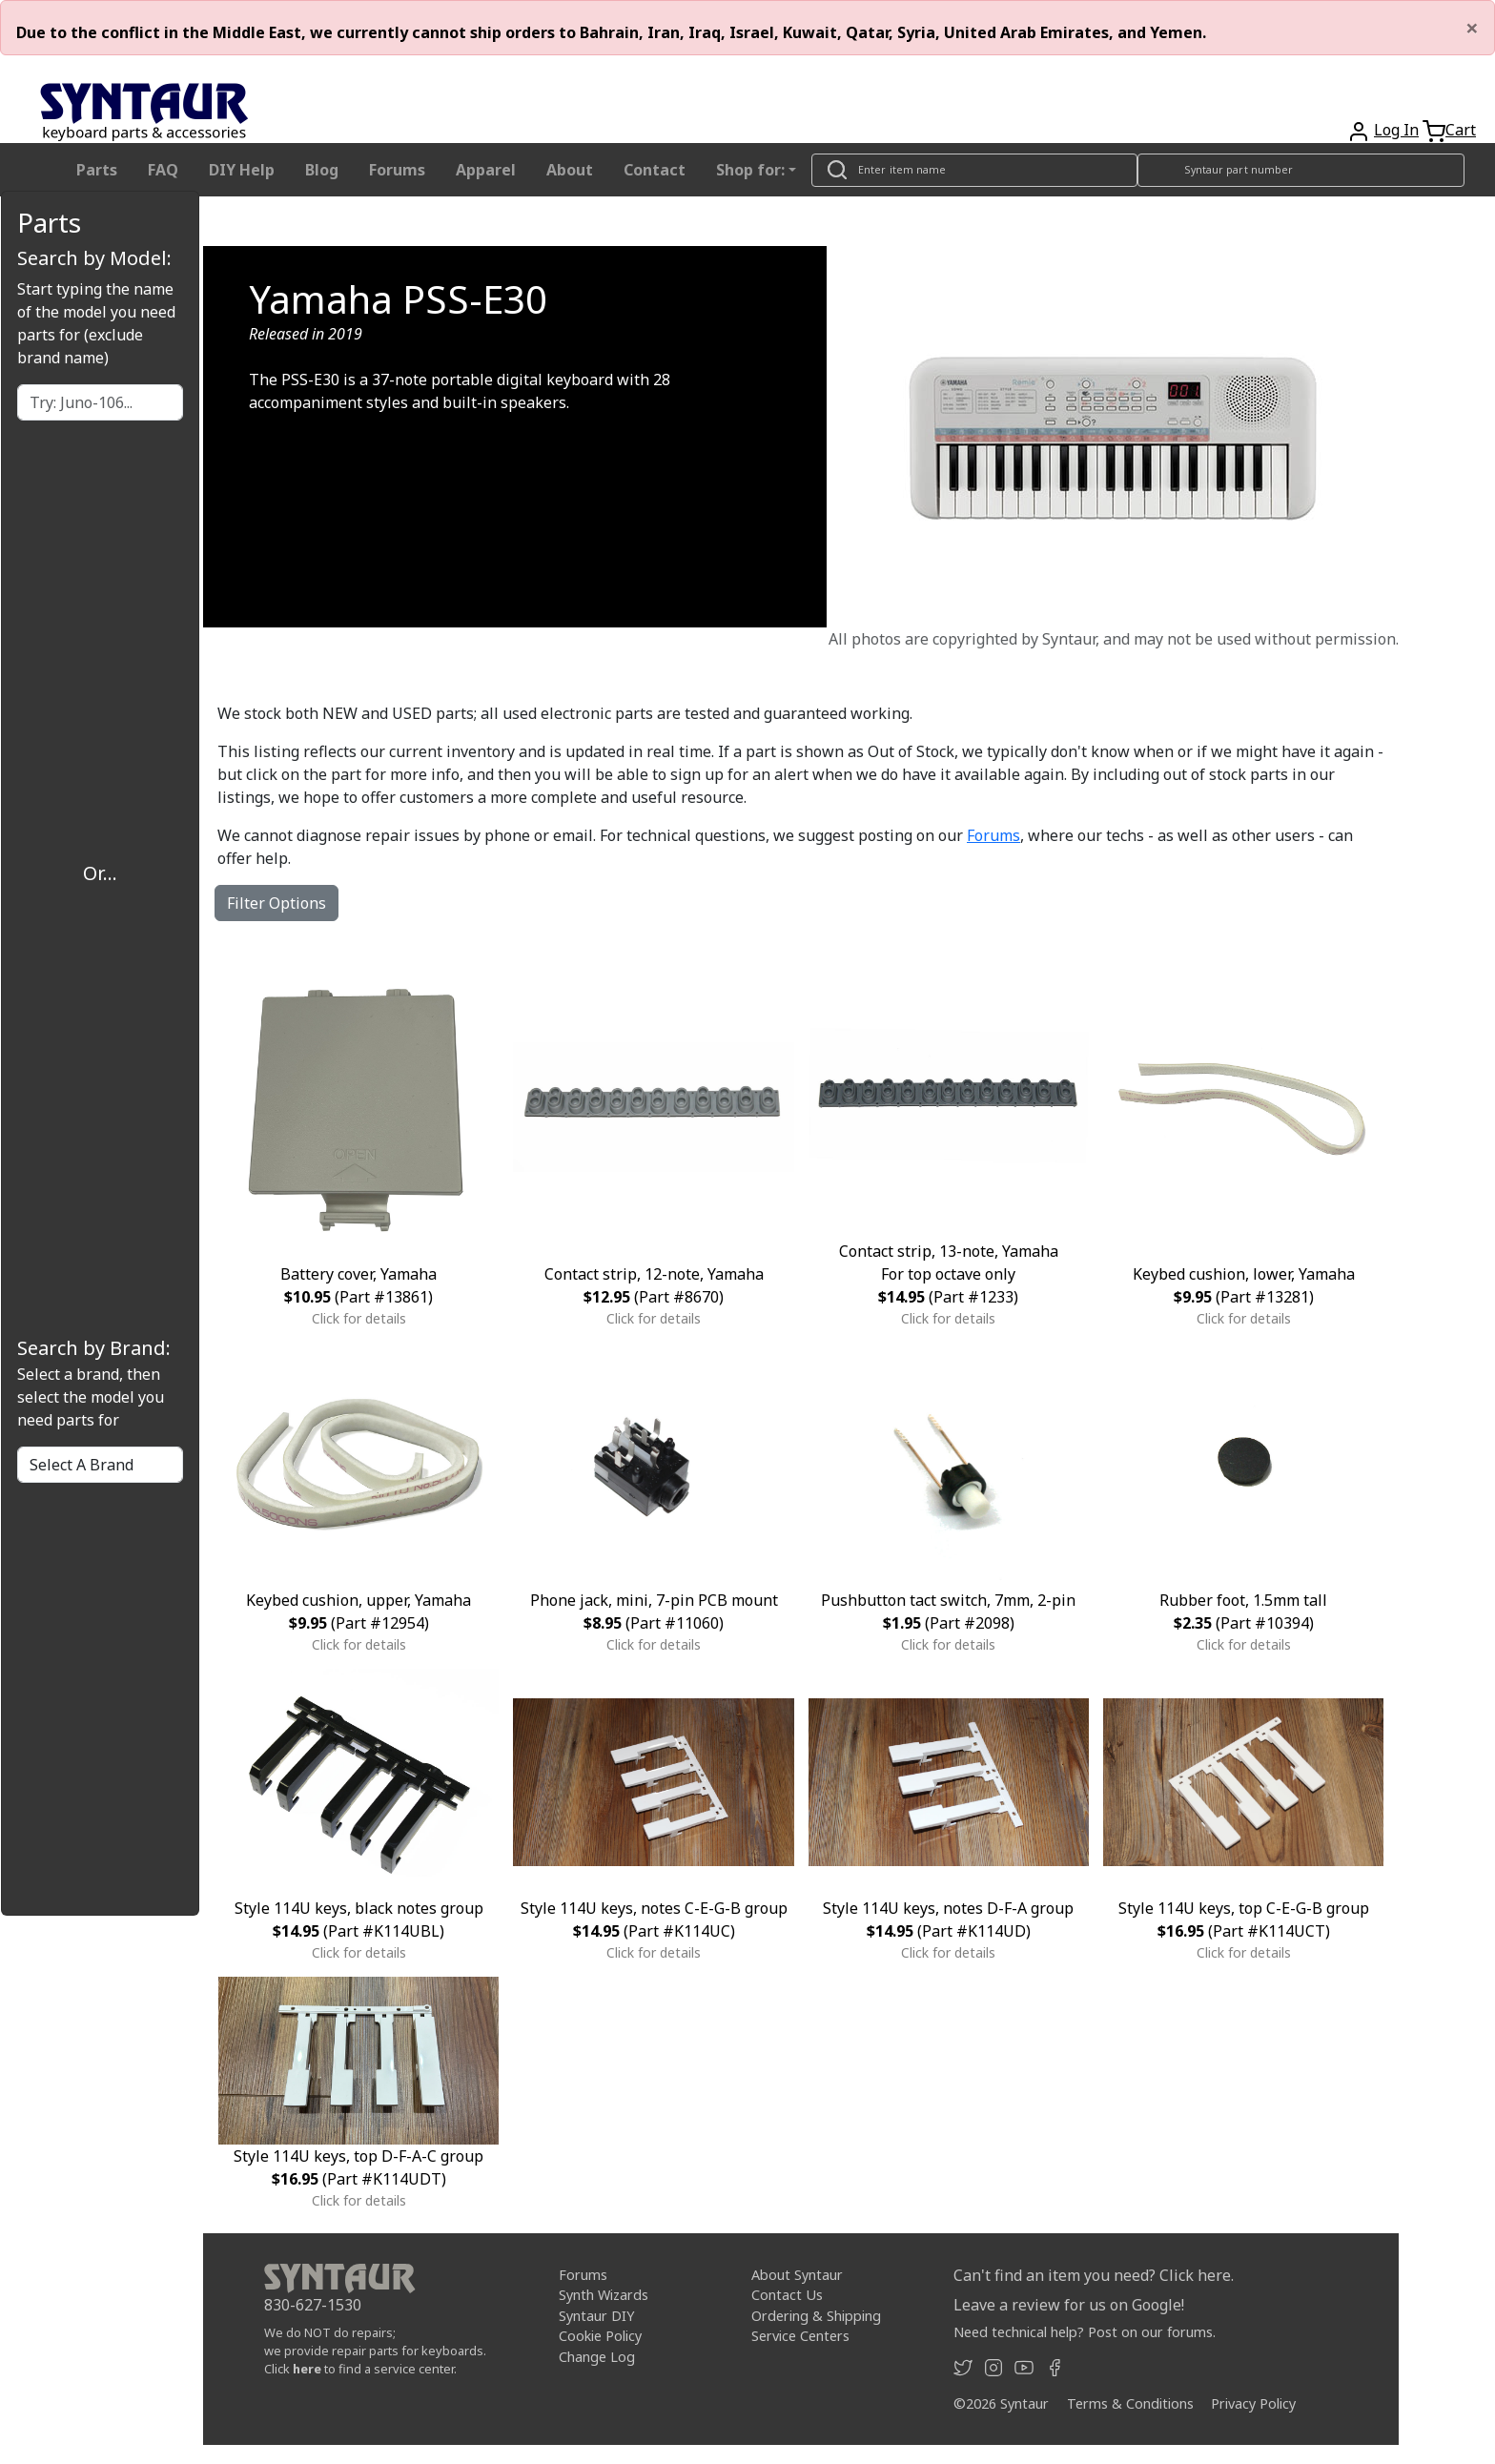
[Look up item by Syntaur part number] (1301, 170)
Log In (1396, 129)
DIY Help (242, 169)
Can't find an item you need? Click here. (1093, 2275)
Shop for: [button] (750, 169)
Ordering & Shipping (816, 2316)
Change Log (597, 2357)
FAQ (163, 169)
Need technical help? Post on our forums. (1084, 2332)
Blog (321, 169)
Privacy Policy (1253, 2403)
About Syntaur (797, 2274)
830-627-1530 (312, 2304)
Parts (96, 169)
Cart (1460, 129)
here (307, 2368)
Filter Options (276, 903)
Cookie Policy (600, 2336)
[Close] (1472, 27)
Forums (397, 169)
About (569, 169)
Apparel (486, 169)
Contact (655, 169)
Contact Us (787, 2295)
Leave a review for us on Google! (1068, 2304)
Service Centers (800, 2336)
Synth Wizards (603, 2295)
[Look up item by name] (974, 170)
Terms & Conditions (1130, 2403)
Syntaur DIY (596, 2316)
